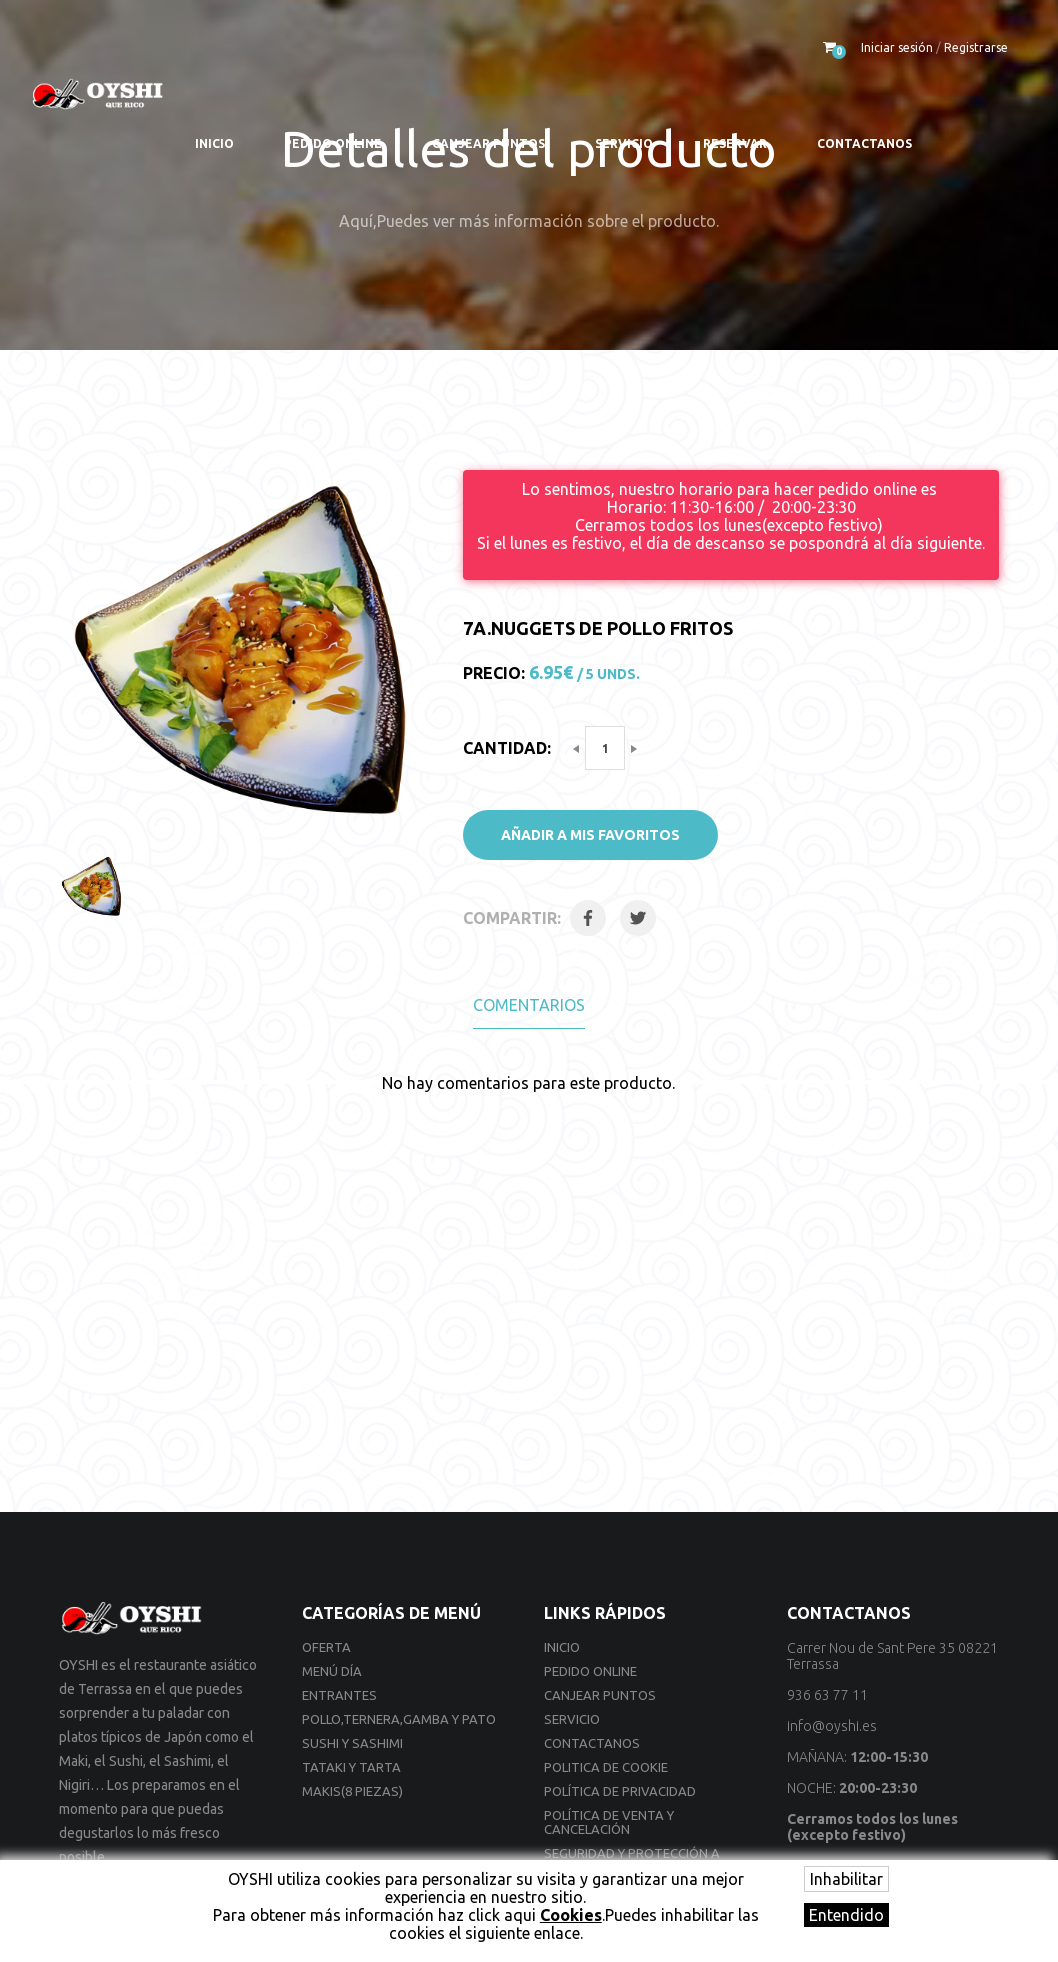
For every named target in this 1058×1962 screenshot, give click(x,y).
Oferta (326, 1647)
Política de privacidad (620, 1791)
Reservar (735, 143)
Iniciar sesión (897, 47)
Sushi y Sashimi (352, 1743)
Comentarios (529, 1005)
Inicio (214, 143)
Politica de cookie (606, 1767)
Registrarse (976, 47)
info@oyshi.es (832, 1726)
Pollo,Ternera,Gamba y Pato (399, 1719)
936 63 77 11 (827, 1695)
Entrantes (339, 1695)
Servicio (624, 143)
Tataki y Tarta (351, 1767)
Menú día (332, 1671)
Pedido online (333, 143)
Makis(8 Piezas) (352, 1791)
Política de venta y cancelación (609, 1822)
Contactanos (864, 143)
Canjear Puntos (488, 143)
